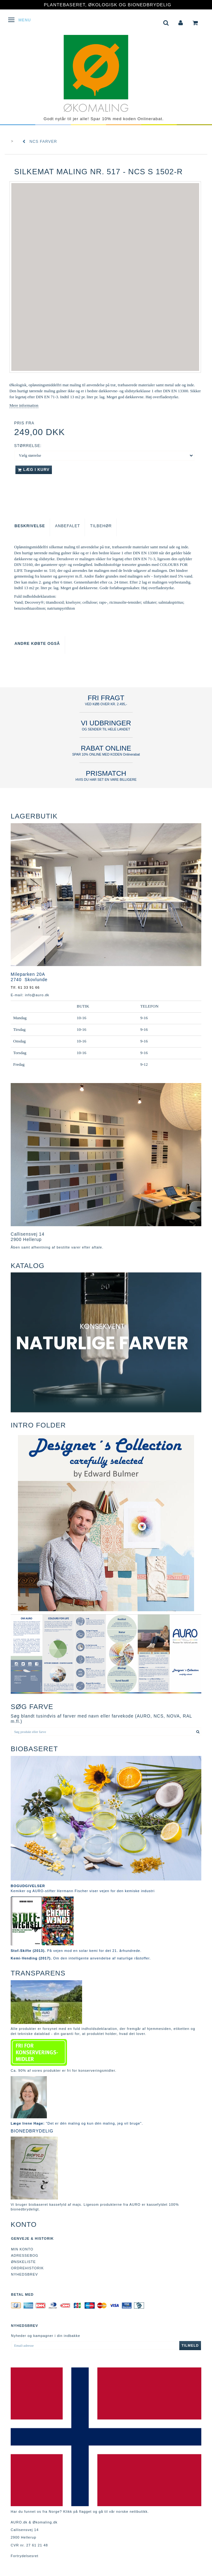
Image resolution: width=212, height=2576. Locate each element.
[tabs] (166, 22)
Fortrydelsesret (24, 2556)
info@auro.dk (37, 995)
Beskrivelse (29, 526)
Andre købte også (37, 643)
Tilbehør (101, 526)
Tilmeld (190, 2345)
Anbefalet (67, 526)
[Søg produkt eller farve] (198, 1731)
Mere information (23, 405)
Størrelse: (28, 446)
